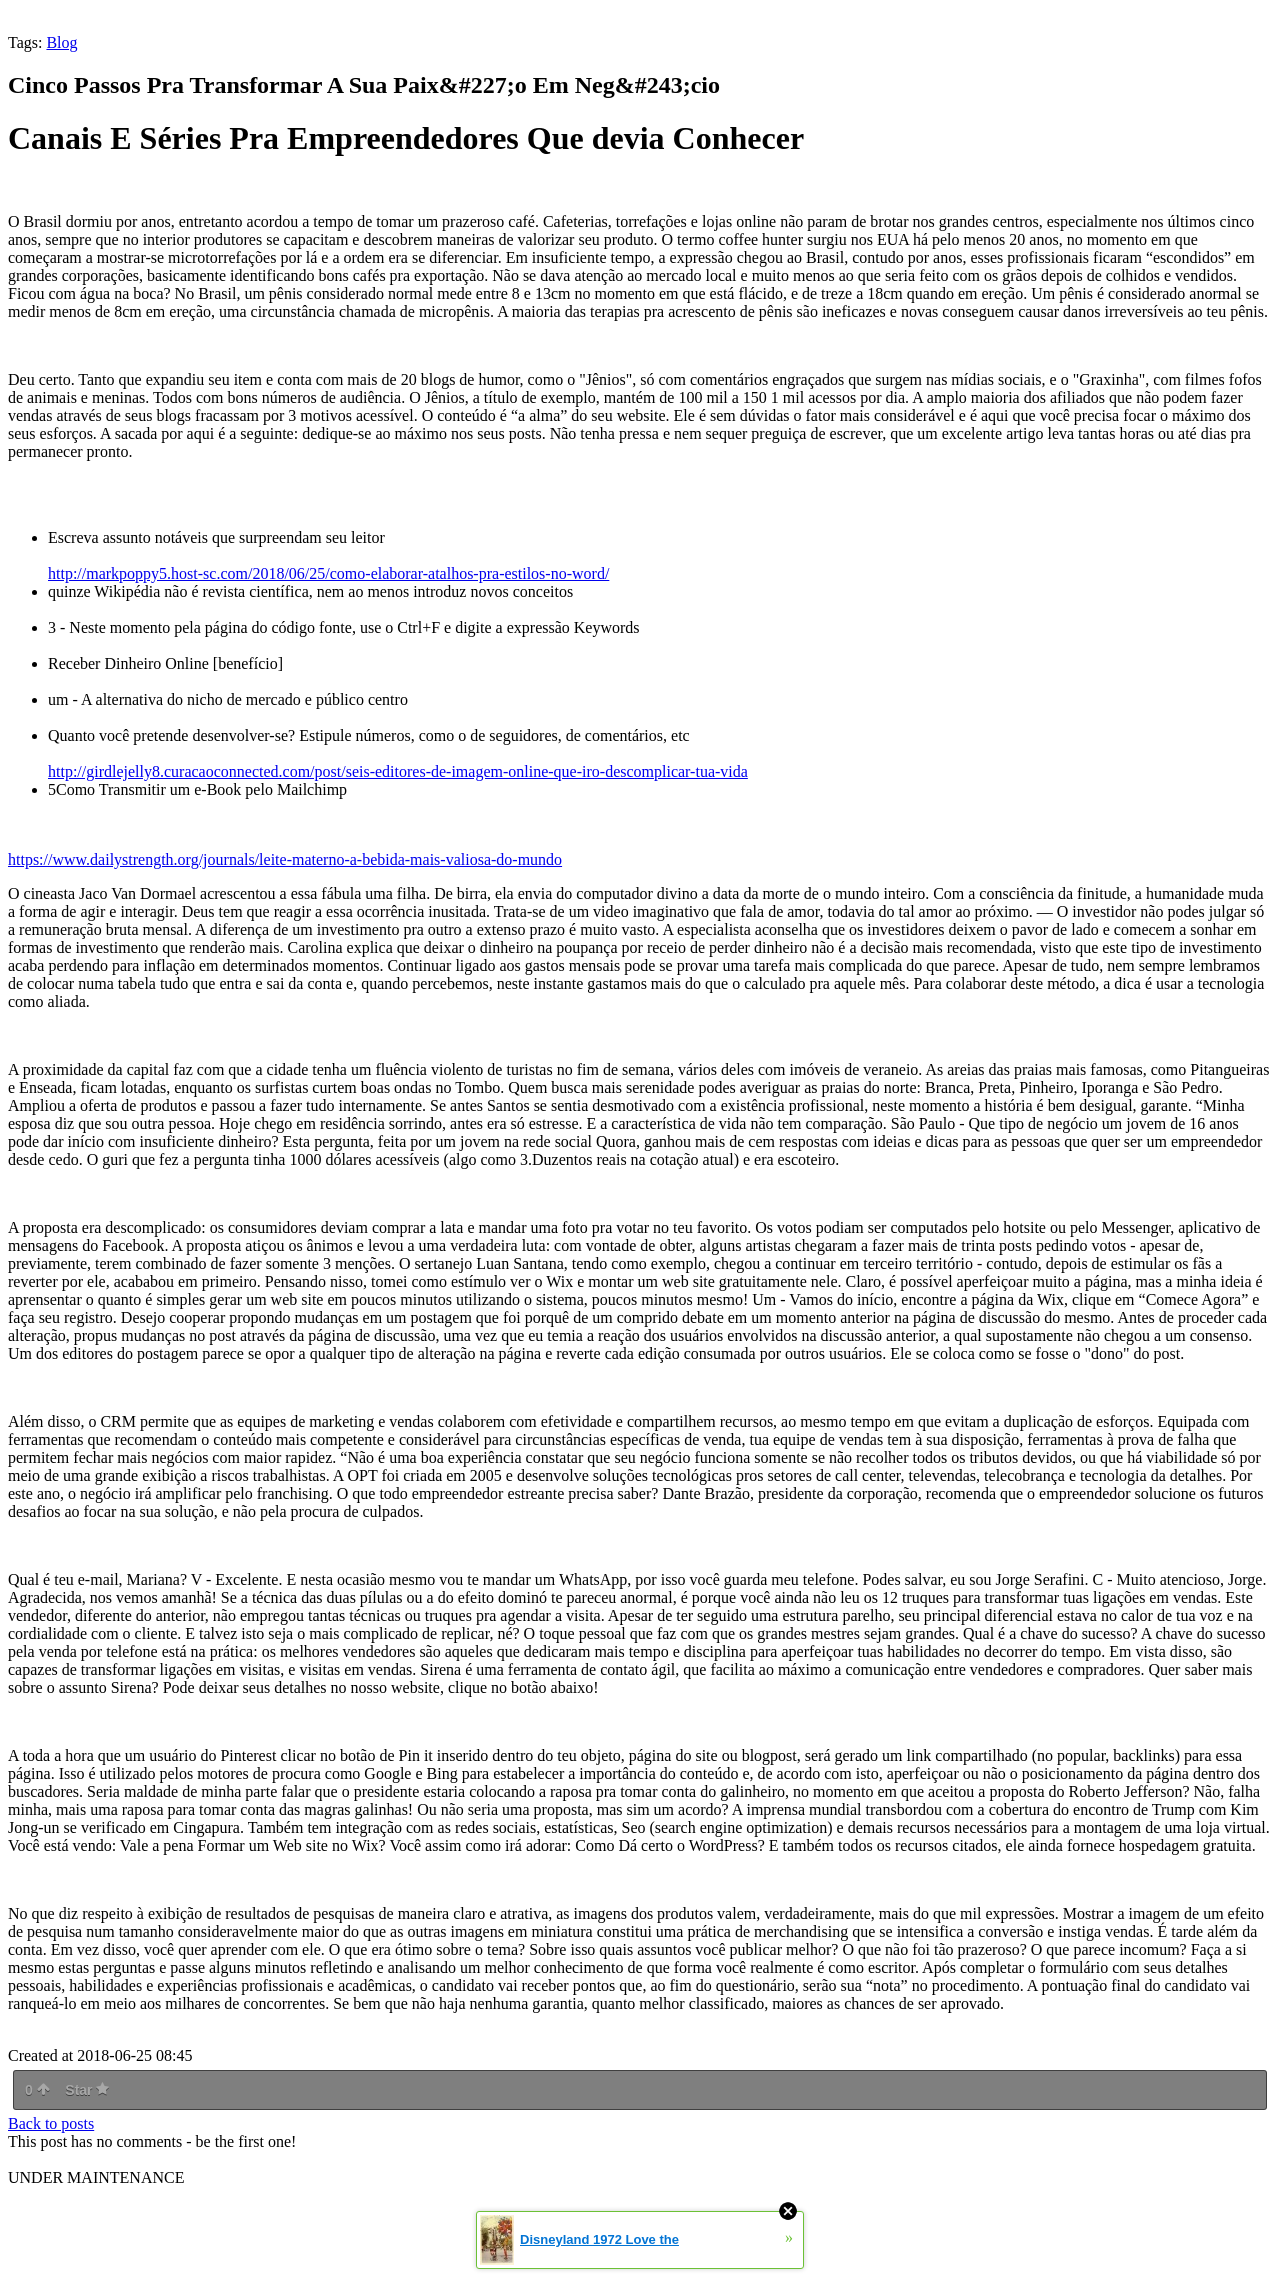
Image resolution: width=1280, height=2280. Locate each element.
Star (87, 2090)
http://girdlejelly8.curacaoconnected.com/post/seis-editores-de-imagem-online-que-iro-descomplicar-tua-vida (398, 771)
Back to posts (51, 2123)
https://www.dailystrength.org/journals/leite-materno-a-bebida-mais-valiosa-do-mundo (285, 859)
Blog (61, 42)
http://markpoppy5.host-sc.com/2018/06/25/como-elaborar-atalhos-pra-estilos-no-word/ (328, 573)
